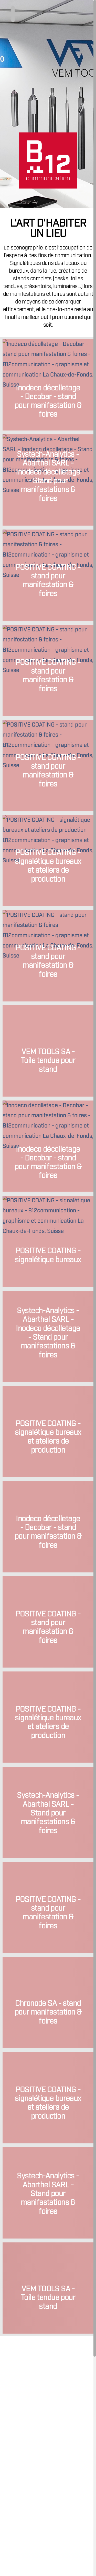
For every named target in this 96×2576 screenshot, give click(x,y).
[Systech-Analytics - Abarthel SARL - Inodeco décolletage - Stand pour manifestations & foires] (48, 480)
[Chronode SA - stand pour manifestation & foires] (48, 2002)
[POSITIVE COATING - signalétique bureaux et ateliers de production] (48, 860)
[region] (48, 385)
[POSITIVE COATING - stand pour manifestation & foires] (48, 575)
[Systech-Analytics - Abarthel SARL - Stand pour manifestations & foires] (48, 1812)
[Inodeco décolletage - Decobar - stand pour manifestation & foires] (48, 385)
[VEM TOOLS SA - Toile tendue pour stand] (48, 1051)
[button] (2, 14)
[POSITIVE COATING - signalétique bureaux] (48, 1241)
